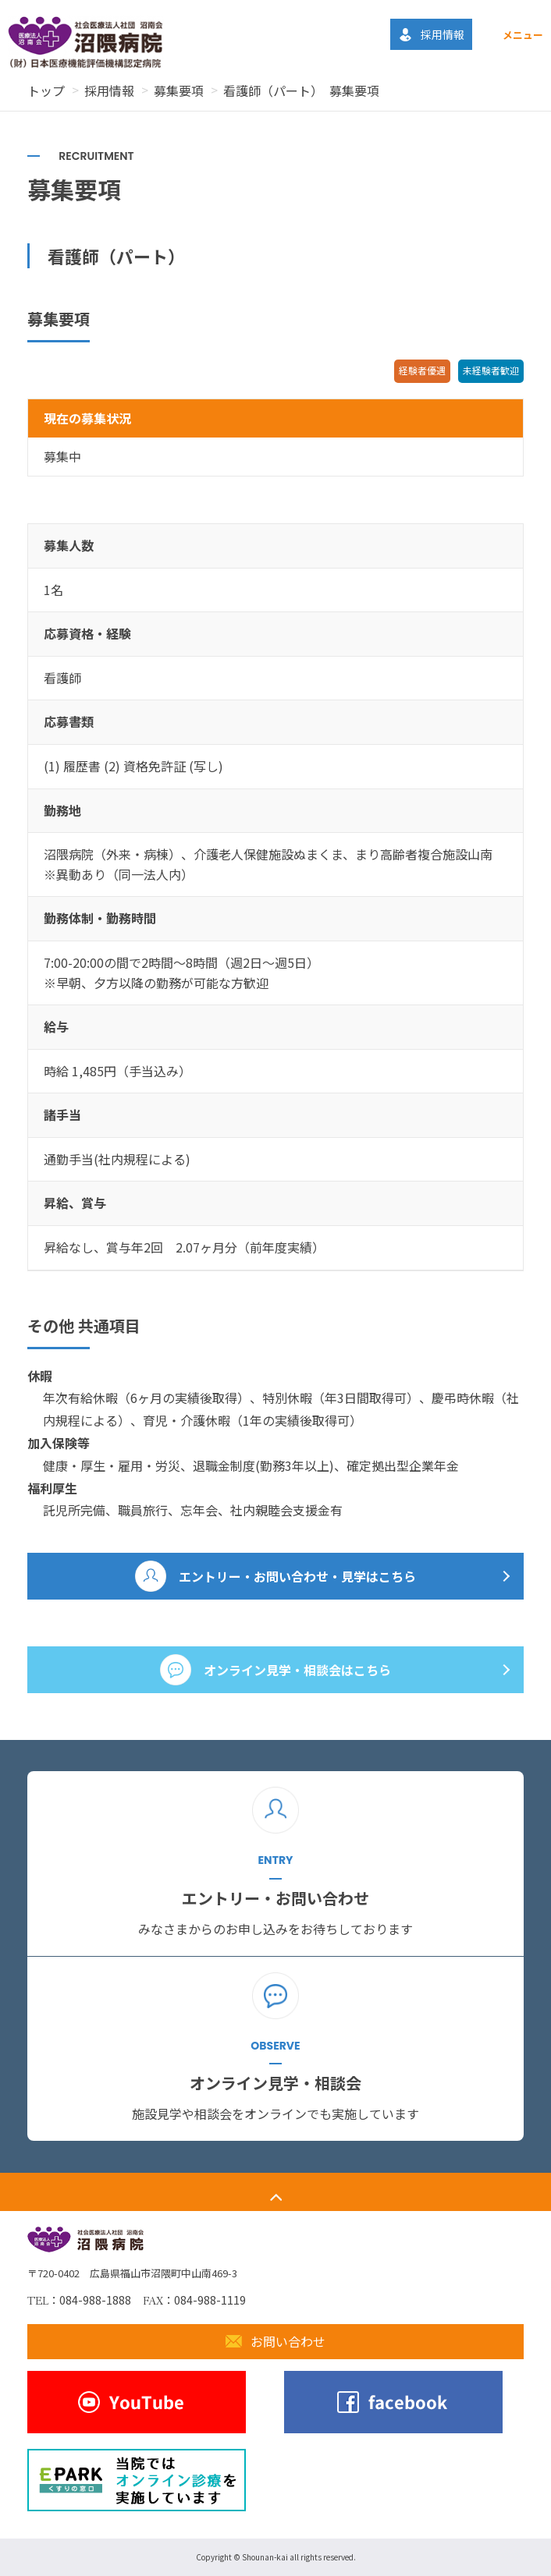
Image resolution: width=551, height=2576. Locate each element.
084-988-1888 (95, 2299)
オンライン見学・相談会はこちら (297, 1669)
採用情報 (109, 90)
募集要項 (179, 90)
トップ (46, 90)
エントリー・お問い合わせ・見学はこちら (297, 1576)
